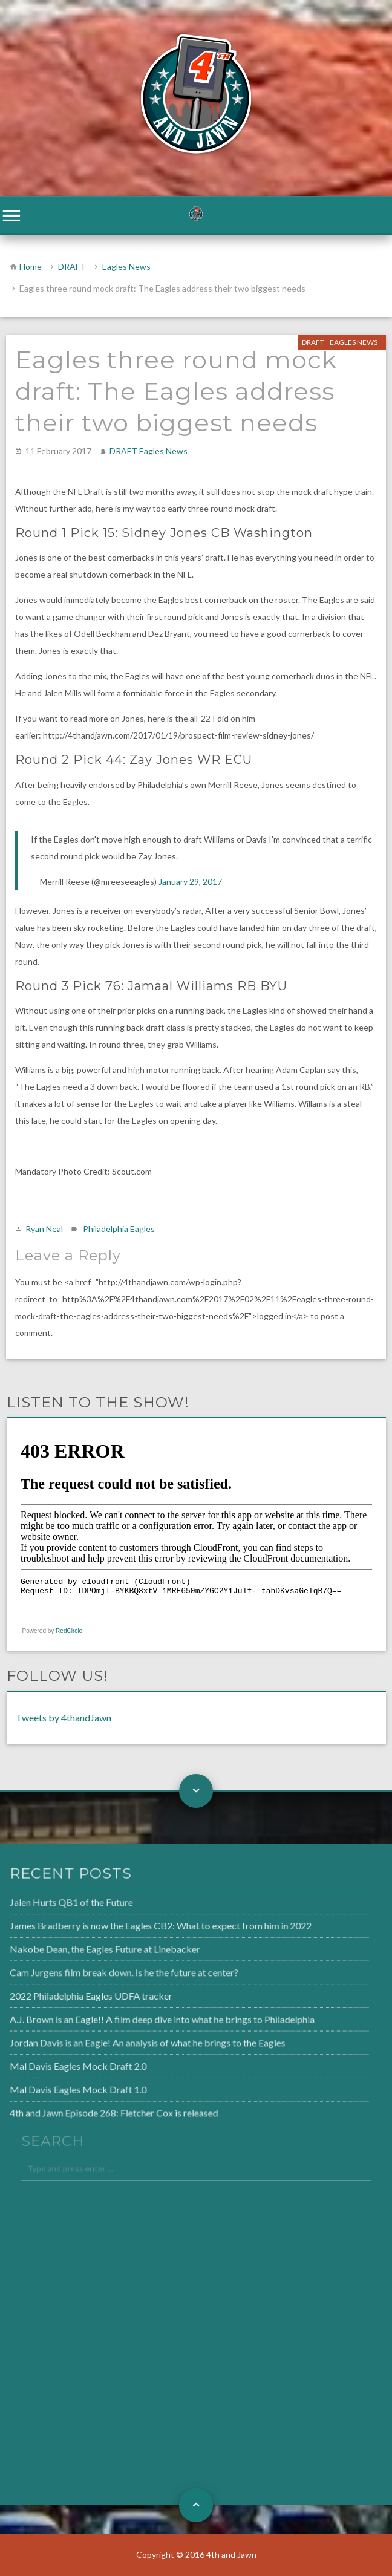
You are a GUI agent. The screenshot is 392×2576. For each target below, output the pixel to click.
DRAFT (72, 266)
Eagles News (126, 266)
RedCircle (69, 1631)
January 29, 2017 (190, 881)
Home (30, 266)
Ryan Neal (44, 1229)
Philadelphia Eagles (119, 1229)
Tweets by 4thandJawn (63, 1717)
